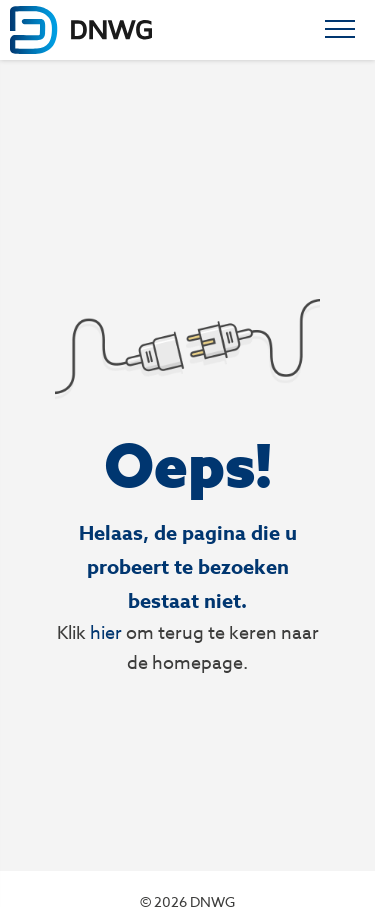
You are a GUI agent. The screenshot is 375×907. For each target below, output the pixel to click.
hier (106, 632)
